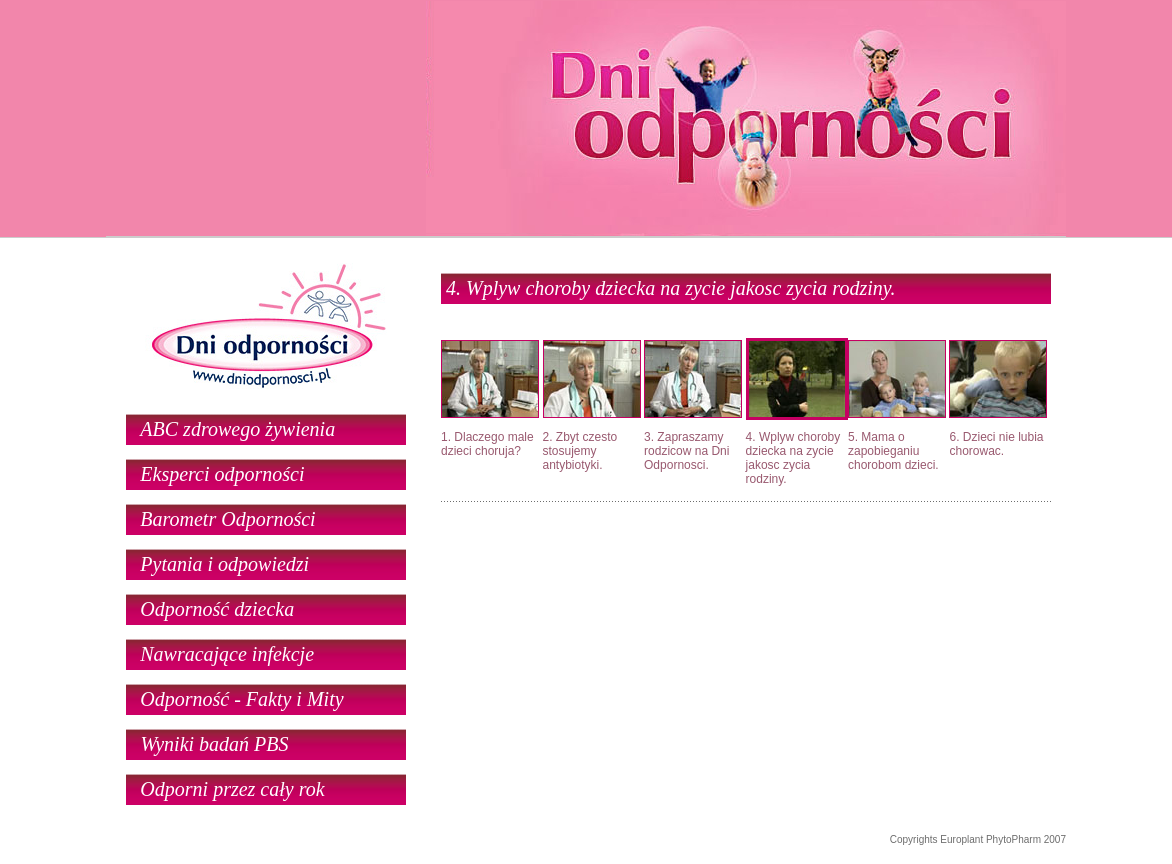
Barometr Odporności (227, 519)
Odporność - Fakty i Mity (241, 699)
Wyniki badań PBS (214, 744)
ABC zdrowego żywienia (237, 429)
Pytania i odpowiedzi (224, 564)
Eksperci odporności (222, 474)
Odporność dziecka (217, 609)
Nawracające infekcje (227, 654)
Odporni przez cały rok (232, 789)
